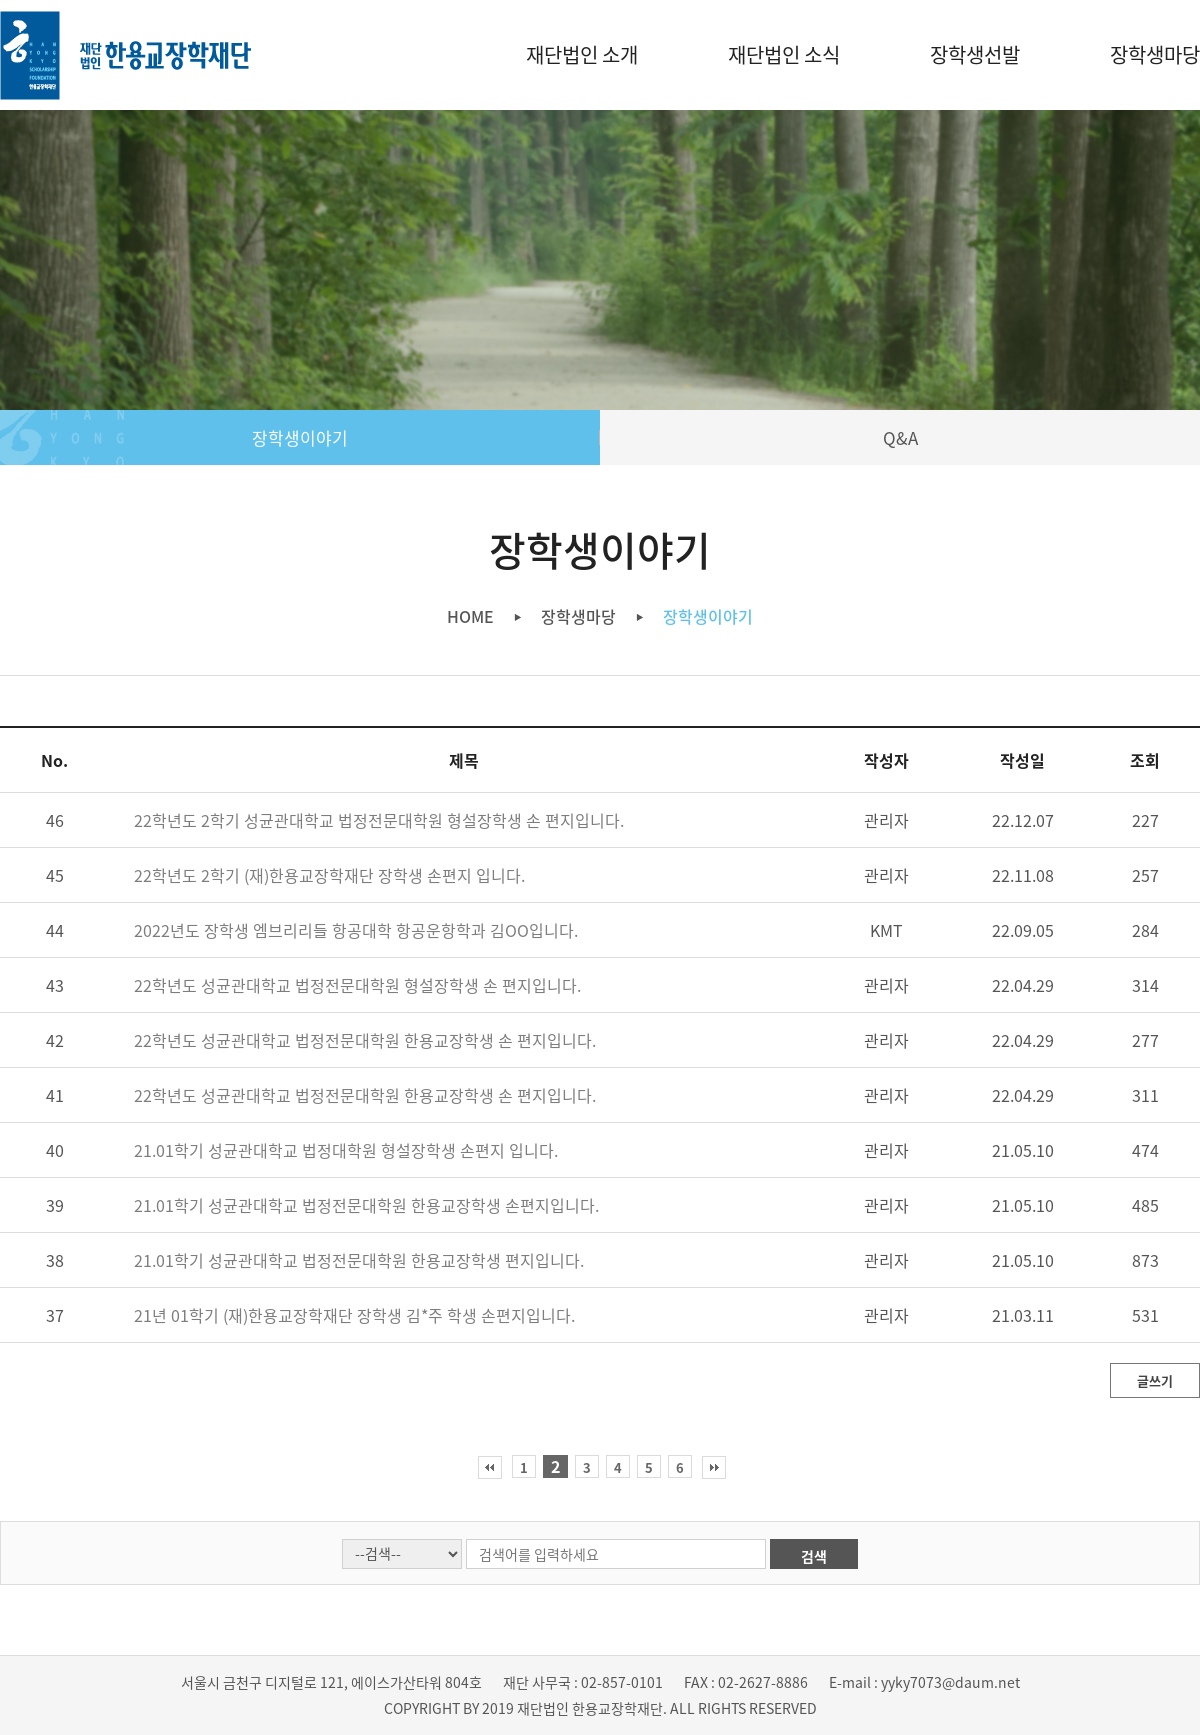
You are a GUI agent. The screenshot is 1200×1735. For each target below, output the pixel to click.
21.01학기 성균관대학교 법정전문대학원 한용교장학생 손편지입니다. (366, 1205)
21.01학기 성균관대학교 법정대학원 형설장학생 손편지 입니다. (346, 1150)
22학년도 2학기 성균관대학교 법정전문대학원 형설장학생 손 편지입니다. (379, 820)
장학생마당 (1155, 54)
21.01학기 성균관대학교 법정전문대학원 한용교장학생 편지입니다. (359, 1260)
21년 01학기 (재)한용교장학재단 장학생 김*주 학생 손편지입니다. (354, 1315)
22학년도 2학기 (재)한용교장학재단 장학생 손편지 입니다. (329, 875)
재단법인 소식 (784, 54)
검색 (814, 1556)
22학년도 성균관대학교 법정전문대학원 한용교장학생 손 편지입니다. (365, 1040)
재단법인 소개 (582, 54)
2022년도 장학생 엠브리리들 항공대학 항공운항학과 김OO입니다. (356, 930)
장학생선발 (975, 54)
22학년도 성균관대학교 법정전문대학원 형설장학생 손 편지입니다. (357, 985)
